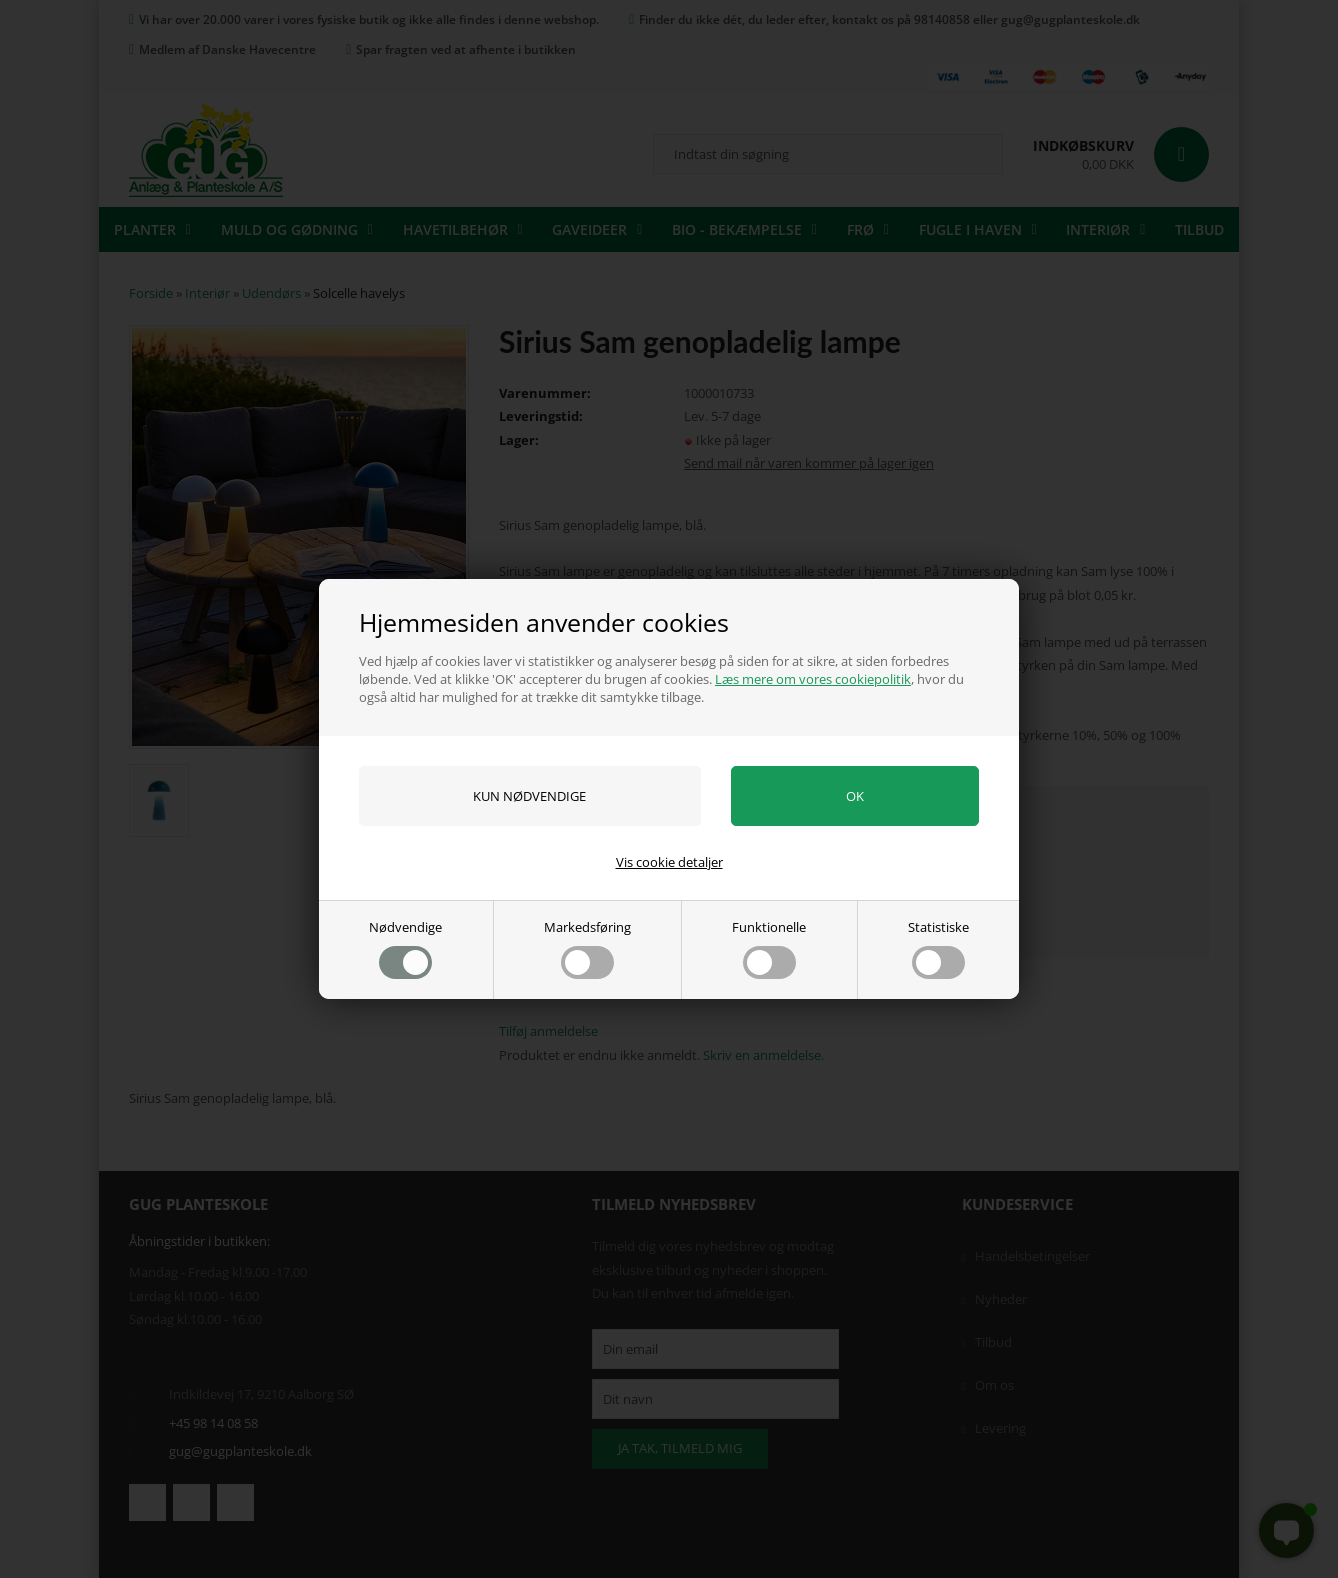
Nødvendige (405, 948)
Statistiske (938, 948)
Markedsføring (587, 948)
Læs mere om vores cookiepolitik (813, 679)
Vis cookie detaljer (669, 862)
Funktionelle (769, 948)
